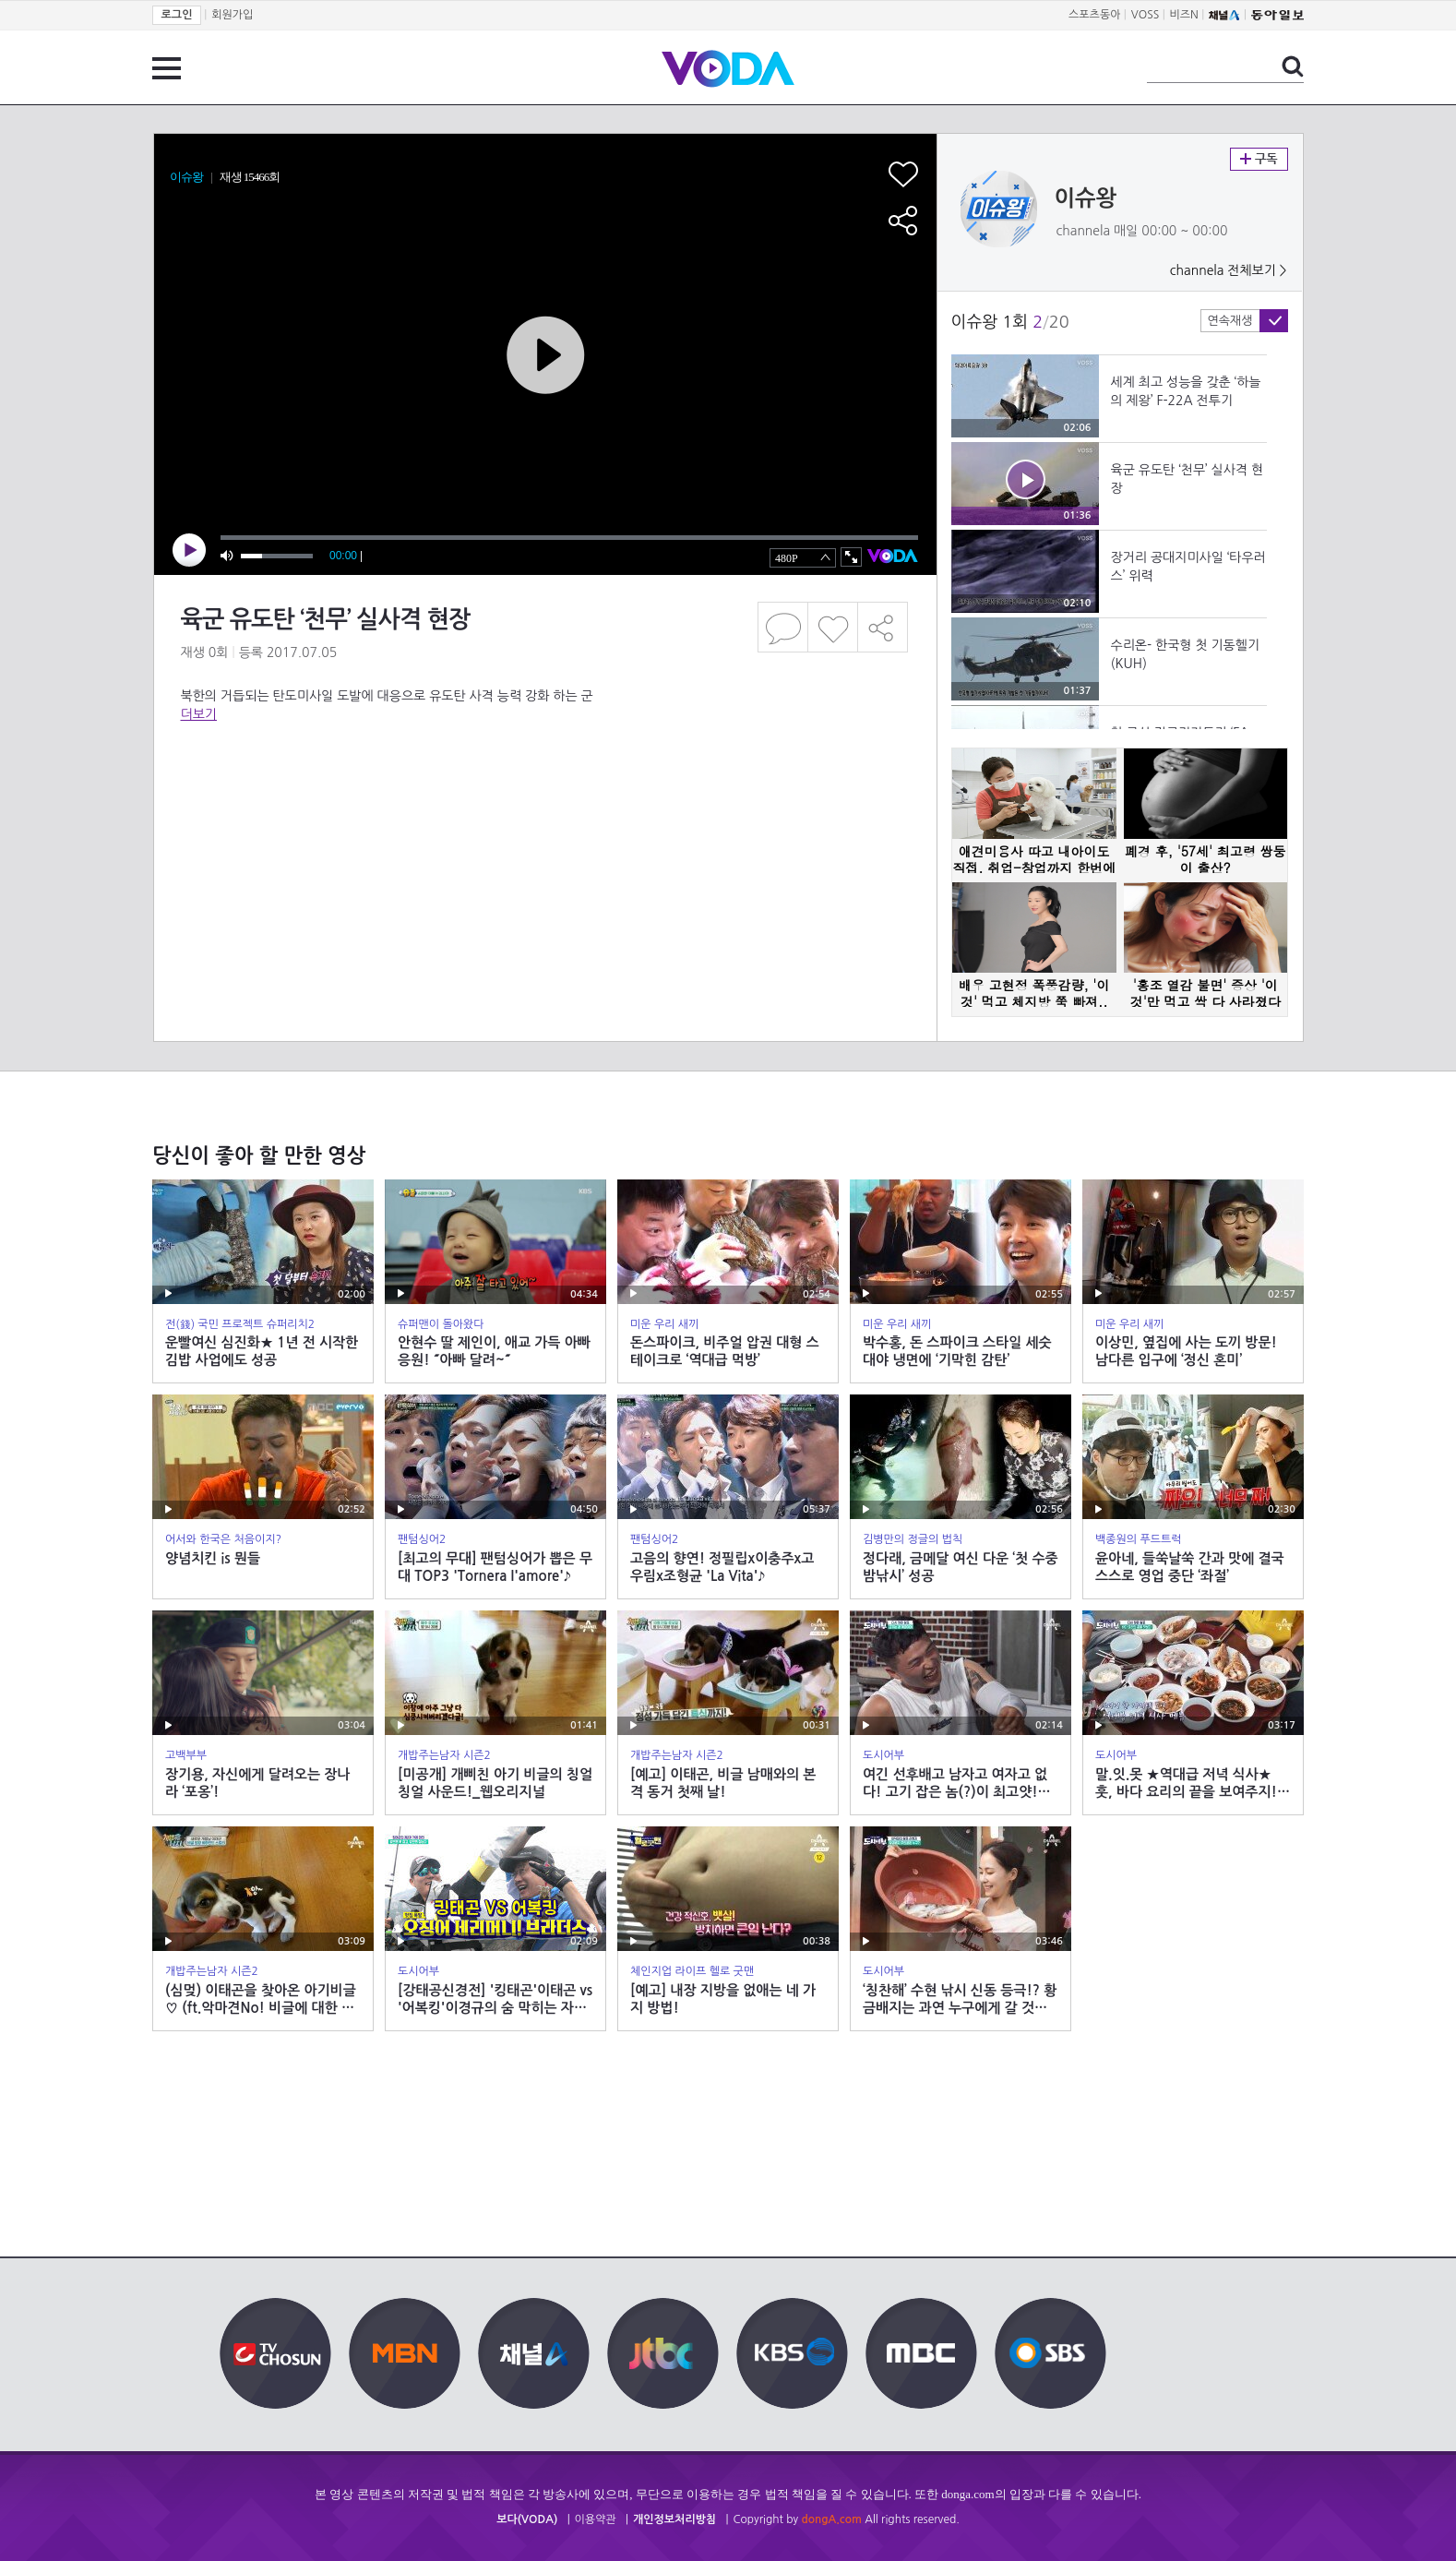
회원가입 (232, 14)
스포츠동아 (1094, 14)
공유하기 (883, 627)
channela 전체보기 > (1228, 270)
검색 (1293, 66)
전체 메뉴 (166, 68)
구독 (1259, 159)
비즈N (1184, 14)
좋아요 (832, 627)
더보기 (199, 714)
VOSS (1145, 14)
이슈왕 (1086, 198)
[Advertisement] (544, 797)
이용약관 (595, 2519)
